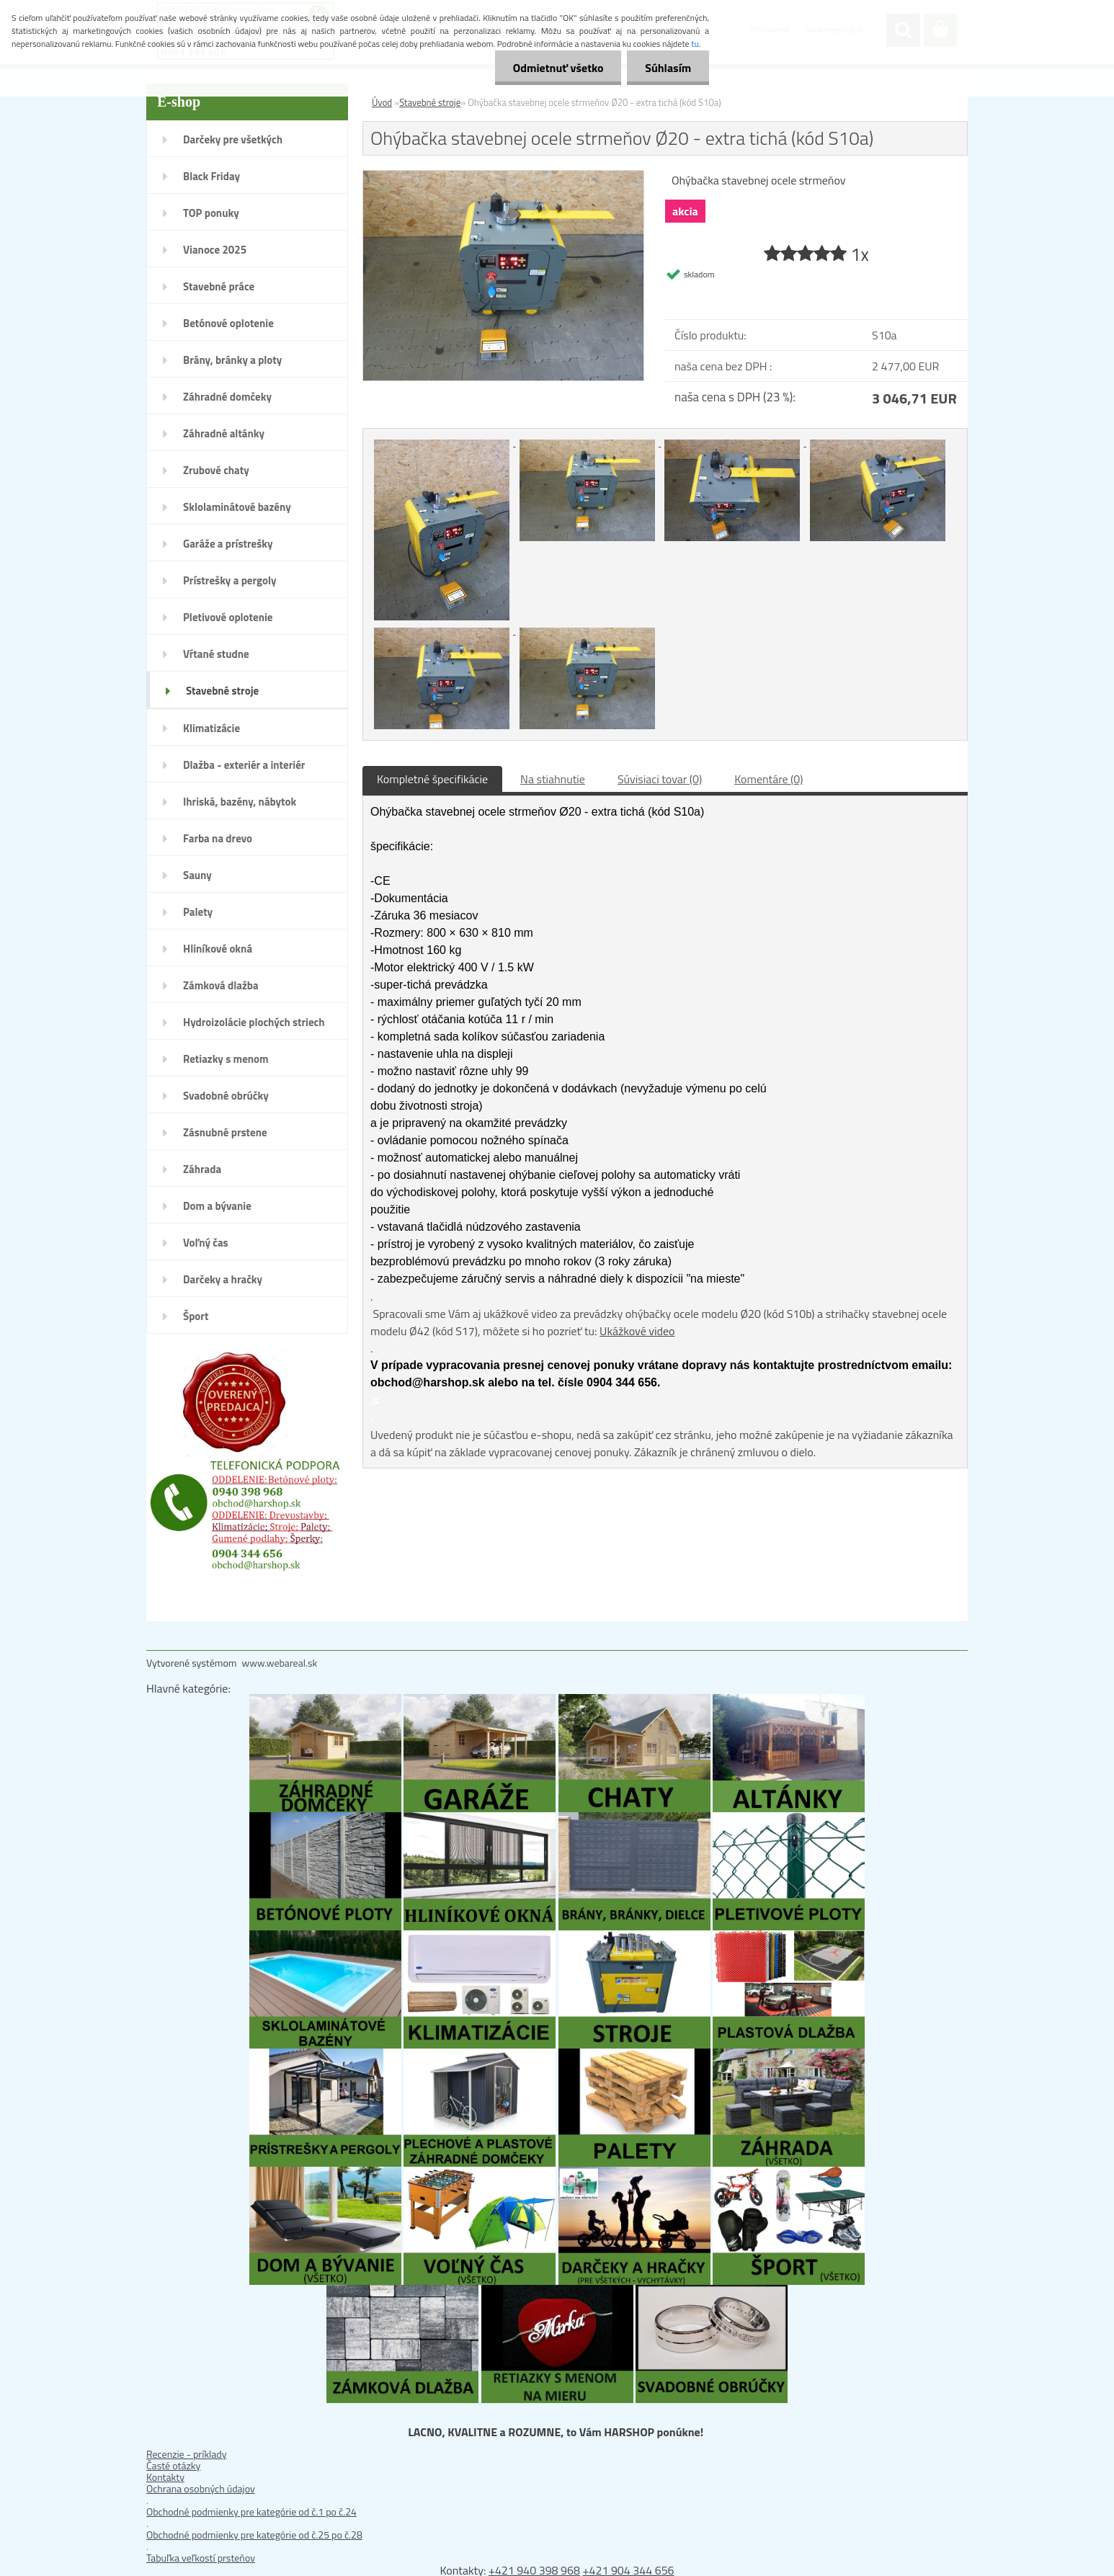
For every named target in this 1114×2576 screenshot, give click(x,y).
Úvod (382, 102)
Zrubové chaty (216, 470)
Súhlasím (668, 67)
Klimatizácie (211, 728)
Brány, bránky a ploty (232, 360)
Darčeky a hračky (222, 1279)
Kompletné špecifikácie (432, 779)
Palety (198, 912)
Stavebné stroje (222, 690)
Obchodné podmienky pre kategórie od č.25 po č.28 (254, 2534)
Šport (195, 1316)
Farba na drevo (217, 838)
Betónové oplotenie (228, 323)
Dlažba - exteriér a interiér (244, 765)
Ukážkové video (637, 1331)
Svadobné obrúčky (226, 1095)
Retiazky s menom (226, 1059)
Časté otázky (173, 2465)
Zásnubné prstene (225, 1132)
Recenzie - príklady (186, 2453)
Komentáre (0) (768, 779)
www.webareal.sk (280, 1662)
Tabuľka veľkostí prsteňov (200, 2557)
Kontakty (165, 2476)
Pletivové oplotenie (228, 617)
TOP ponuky (211, 213)
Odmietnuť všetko (557, 67)
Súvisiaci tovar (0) (660, 779)
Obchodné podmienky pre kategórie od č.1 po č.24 (251, 2511)
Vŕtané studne (216, 654)
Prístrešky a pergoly (230, 580)
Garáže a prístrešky (228, 543)
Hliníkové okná (217, 948)
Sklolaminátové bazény (237, 507)
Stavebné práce (218, 286)
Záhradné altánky (223, 433)
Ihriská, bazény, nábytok (239, 801)
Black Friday (211, 176)
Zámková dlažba (221, 985)
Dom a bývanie (217, 1206)
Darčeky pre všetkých (232, 139)
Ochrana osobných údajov (200, 2488)
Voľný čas (205, 1242)
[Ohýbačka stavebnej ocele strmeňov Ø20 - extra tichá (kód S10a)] (503, 176)
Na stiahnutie (552, 779)
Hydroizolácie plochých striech (254, 1022)
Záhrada (202, 1169)
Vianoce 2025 (214, 249)
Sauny (197, 875)
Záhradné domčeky (227, 396)
